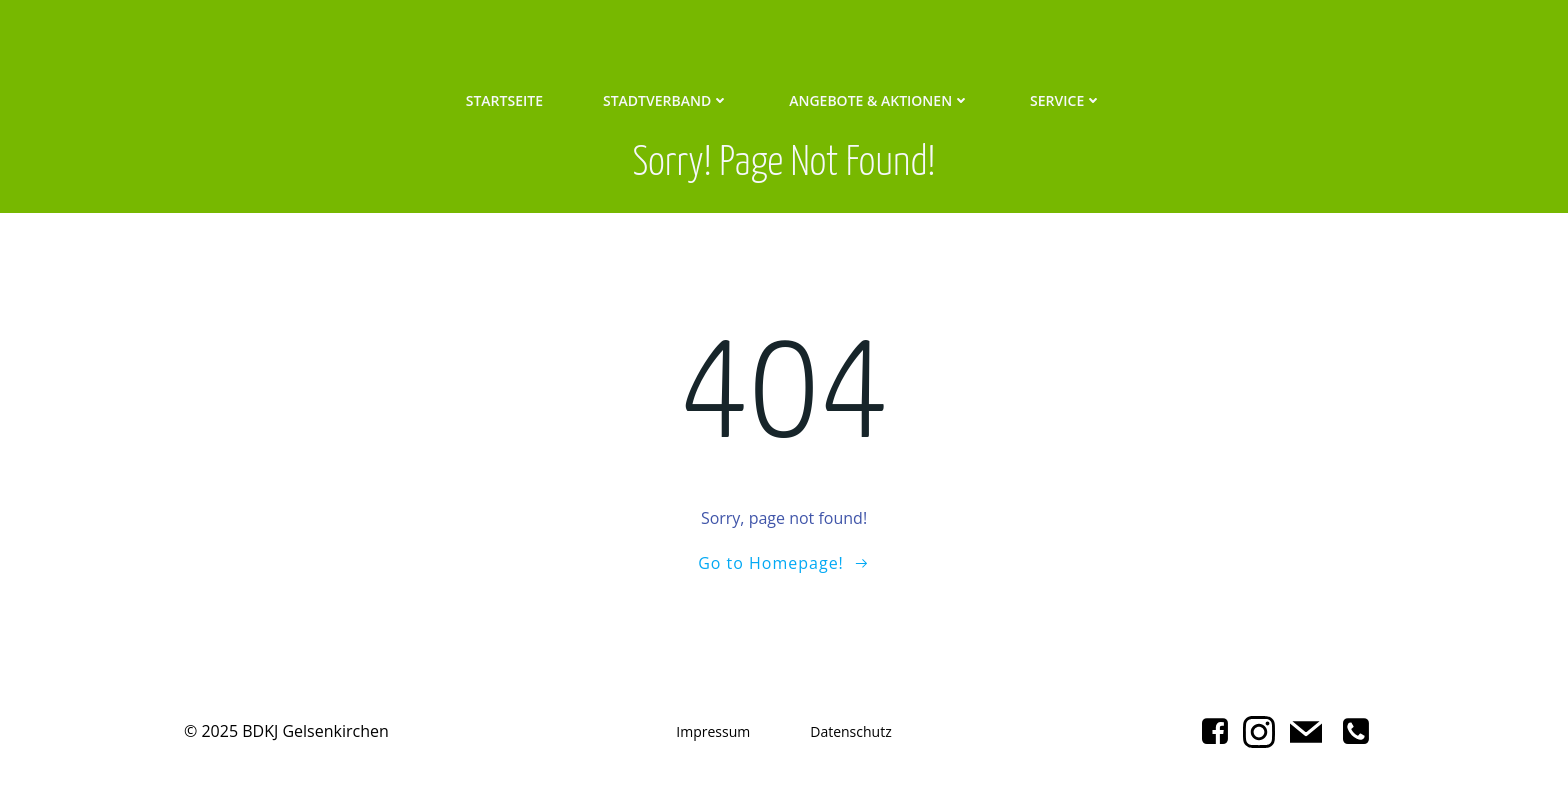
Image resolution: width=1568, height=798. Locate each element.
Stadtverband (666, 100)
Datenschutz (850, 731)
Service (1066, 100)
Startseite (504, 100)
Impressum (713, 731)
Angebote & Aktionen (879, 100)
